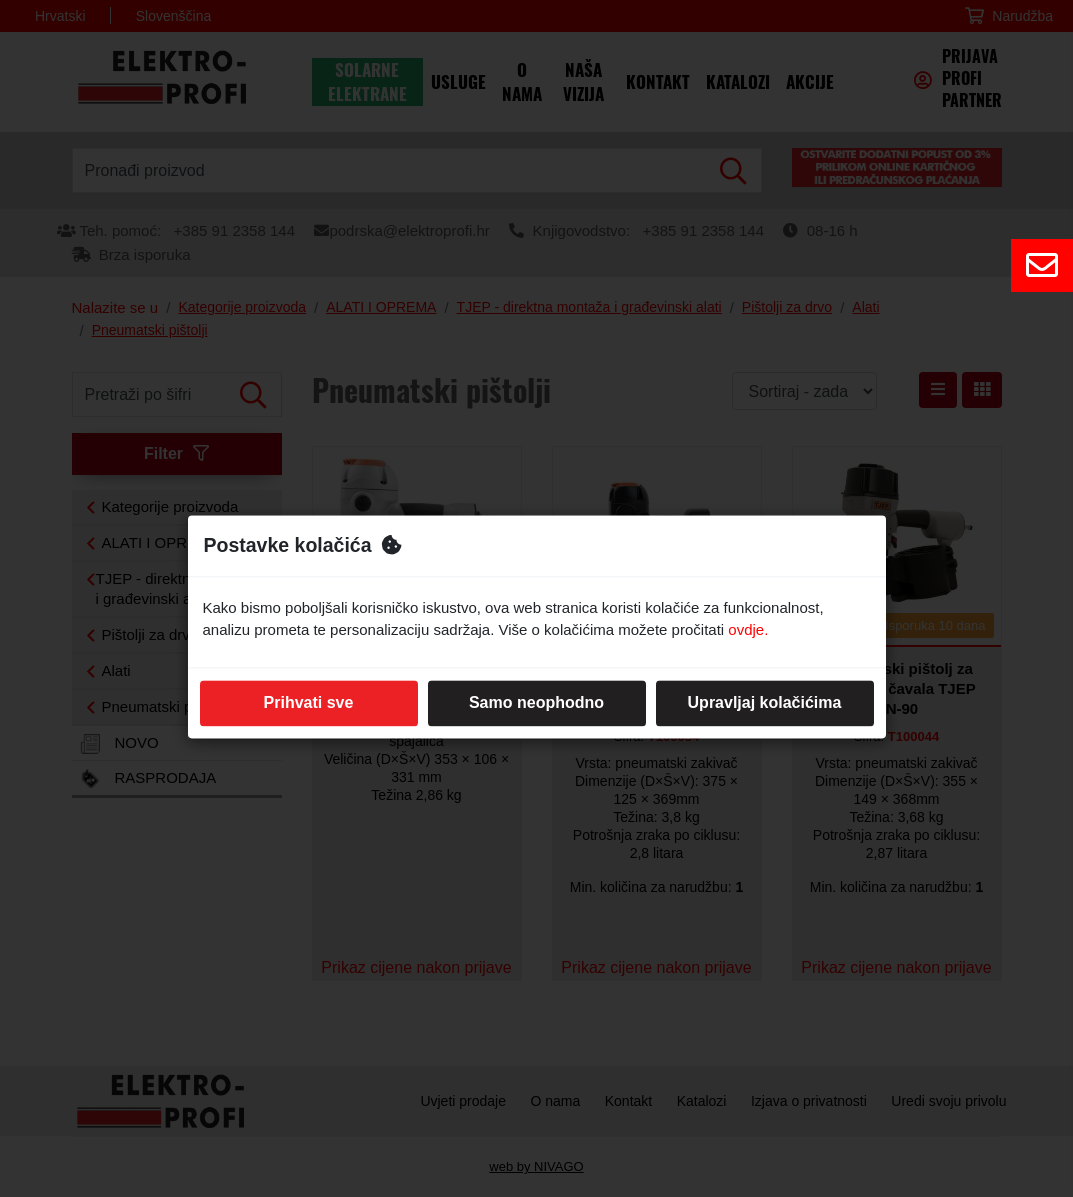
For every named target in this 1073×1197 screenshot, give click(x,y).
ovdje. (748, 630)
